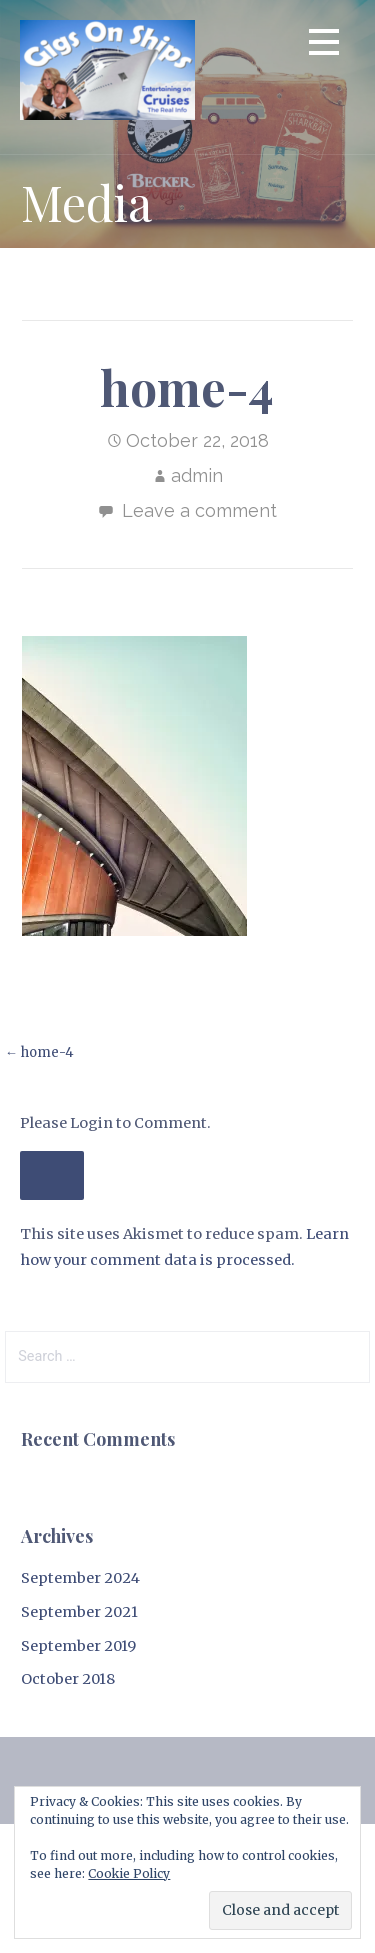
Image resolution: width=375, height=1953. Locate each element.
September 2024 (80, 1578)
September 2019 (78, 1646)
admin (197, 475)
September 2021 (79, 1612)
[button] (324, 45)
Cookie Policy (129, 1873)
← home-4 (39, 1052)
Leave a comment (199, 510)
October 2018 (68, 1679)
